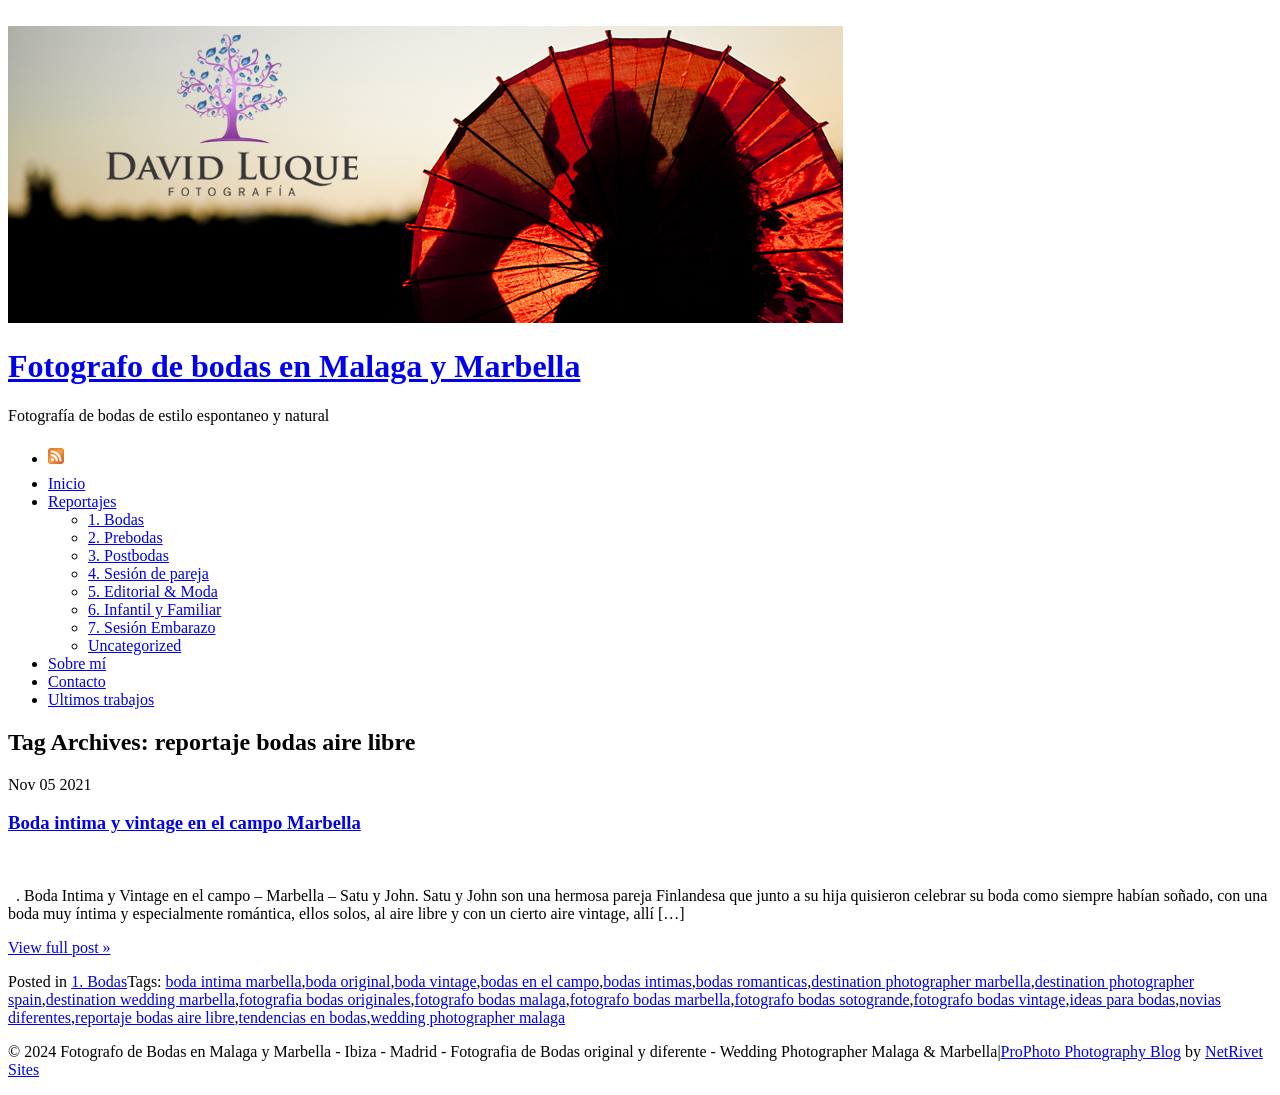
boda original (348, 981)
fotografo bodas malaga (490, 999)
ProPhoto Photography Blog (1091, 1051)
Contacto (77, 681)
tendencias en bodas (303, 1017)
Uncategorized (134, 645)
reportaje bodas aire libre (154, 1017)
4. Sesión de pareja (148, 573)
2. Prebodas (125, 537)
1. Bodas (116, 519)
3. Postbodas (128, 555)
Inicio (66, 483)
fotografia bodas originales (325, 999)
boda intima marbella (234, 981)
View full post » (59, 947)
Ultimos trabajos (101, 699)
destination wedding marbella (140, 999)
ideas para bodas (1122, 999)
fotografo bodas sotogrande (821, 999)
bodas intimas (647, 981)
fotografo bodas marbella (650, 999)
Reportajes (82, 501)
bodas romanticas (752, 981)
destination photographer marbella (920, 981)
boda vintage (435, 981)
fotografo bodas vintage (990, 999)
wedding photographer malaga (468, 1017)
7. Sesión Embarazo (152, 627)
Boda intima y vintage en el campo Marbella (184, 822)
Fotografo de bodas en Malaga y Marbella (294, 366)
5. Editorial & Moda (153, 591)
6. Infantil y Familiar (154, 609)
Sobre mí (77, 663)
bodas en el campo (540, 981)
